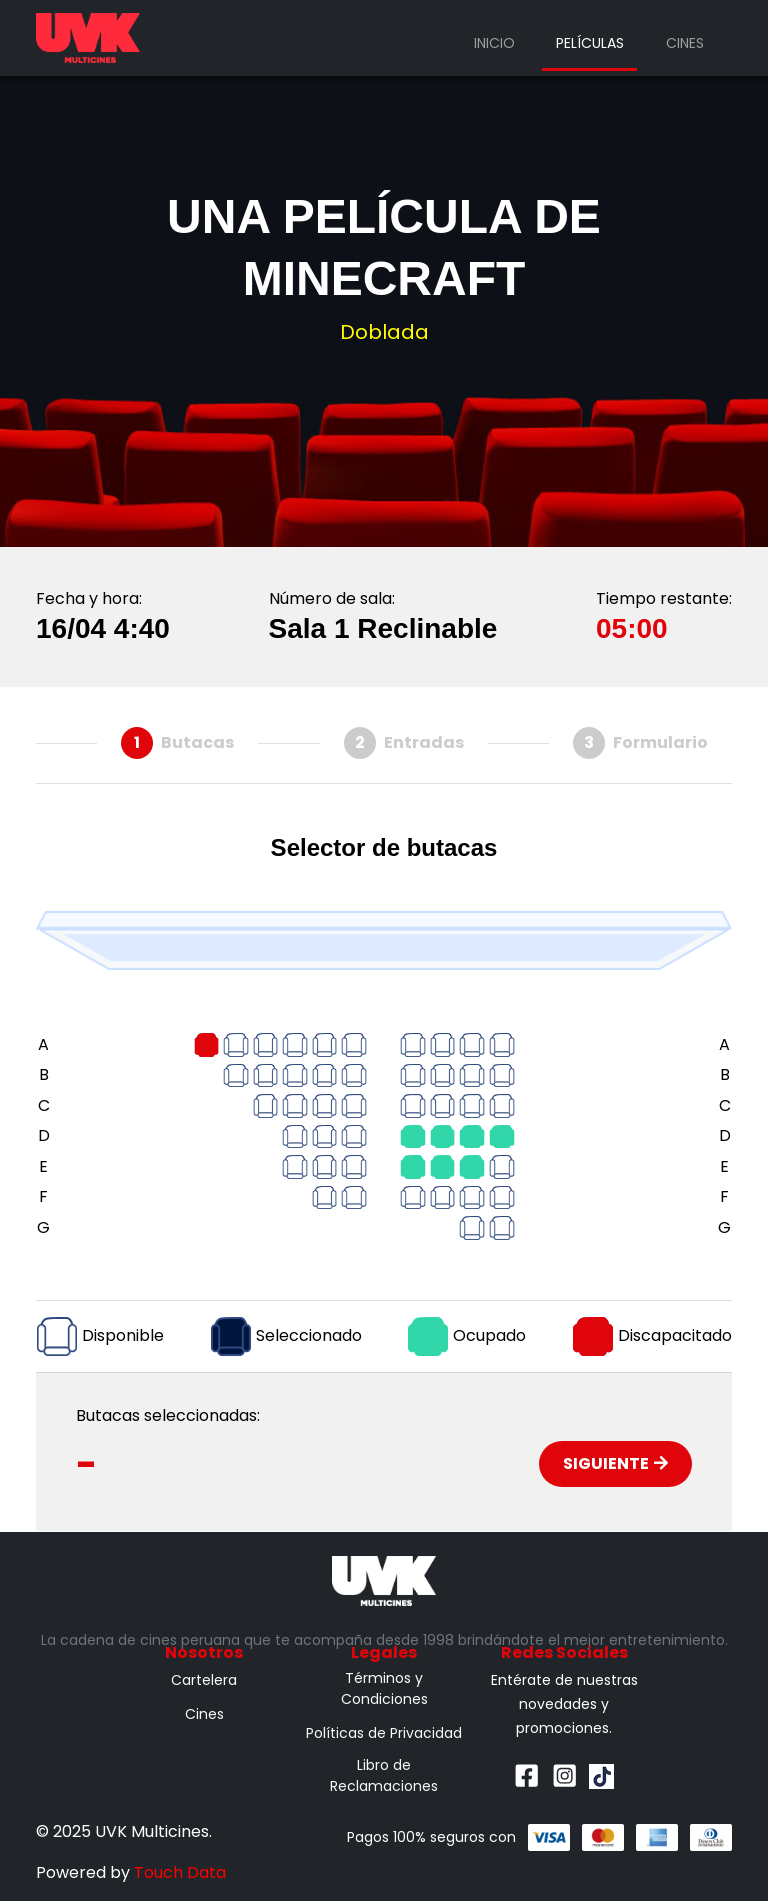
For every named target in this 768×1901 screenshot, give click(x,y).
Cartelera (204, 1680)
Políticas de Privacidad (384, 1733)
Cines (685, 43)
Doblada (384, 332)
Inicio (494, 43)
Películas (590, 43)
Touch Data (180, 1872)
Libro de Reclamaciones (384, 1775)
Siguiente (615, 1463)
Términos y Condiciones (384, 1688)
